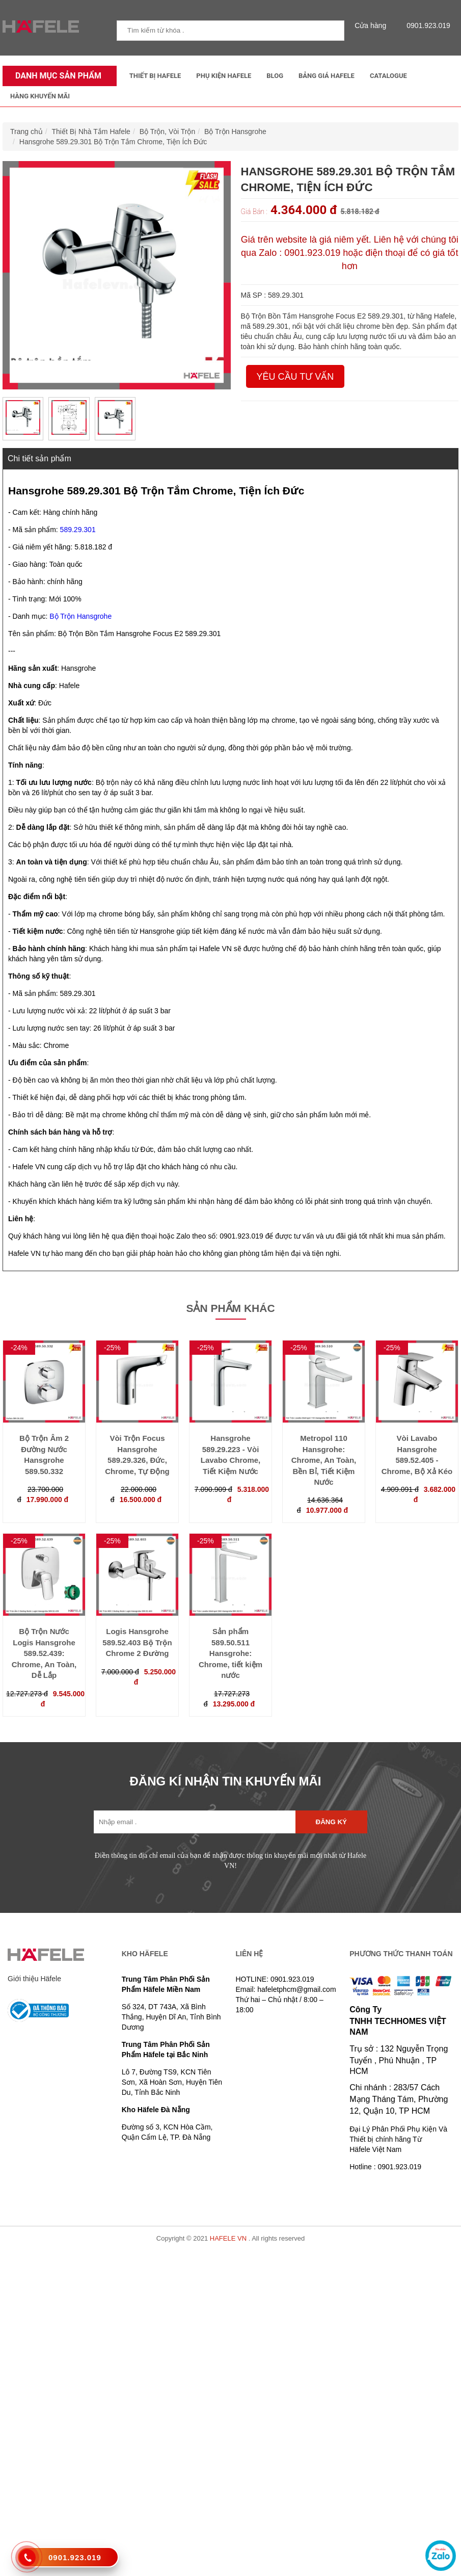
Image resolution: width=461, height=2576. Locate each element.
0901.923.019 (425, 25)
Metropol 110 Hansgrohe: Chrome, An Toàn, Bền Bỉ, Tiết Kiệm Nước (324, 1460)
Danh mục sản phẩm (55, 76)
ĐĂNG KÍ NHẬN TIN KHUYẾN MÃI (225, 1781)
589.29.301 (78, 529)
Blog (274, 76)
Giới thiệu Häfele (34, 1979)
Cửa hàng (373, 25)
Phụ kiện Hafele (223, 76)
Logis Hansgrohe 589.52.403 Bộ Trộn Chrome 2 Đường (137, 1642)
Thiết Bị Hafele (155, 76)
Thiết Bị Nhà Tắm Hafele (91, 131)
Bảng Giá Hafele (327, 76)
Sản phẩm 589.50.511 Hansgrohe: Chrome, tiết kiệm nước (230, 1653)
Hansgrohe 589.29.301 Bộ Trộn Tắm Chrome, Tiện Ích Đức (113, 142)
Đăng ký (331, 1822)
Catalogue (388, 76)
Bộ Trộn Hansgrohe (235, 131)
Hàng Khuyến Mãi (40, 96)
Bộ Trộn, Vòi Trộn (168, 131)
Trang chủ (26, 131)
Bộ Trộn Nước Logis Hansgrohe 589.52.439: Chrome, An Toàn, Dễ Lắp (44, 1653)
